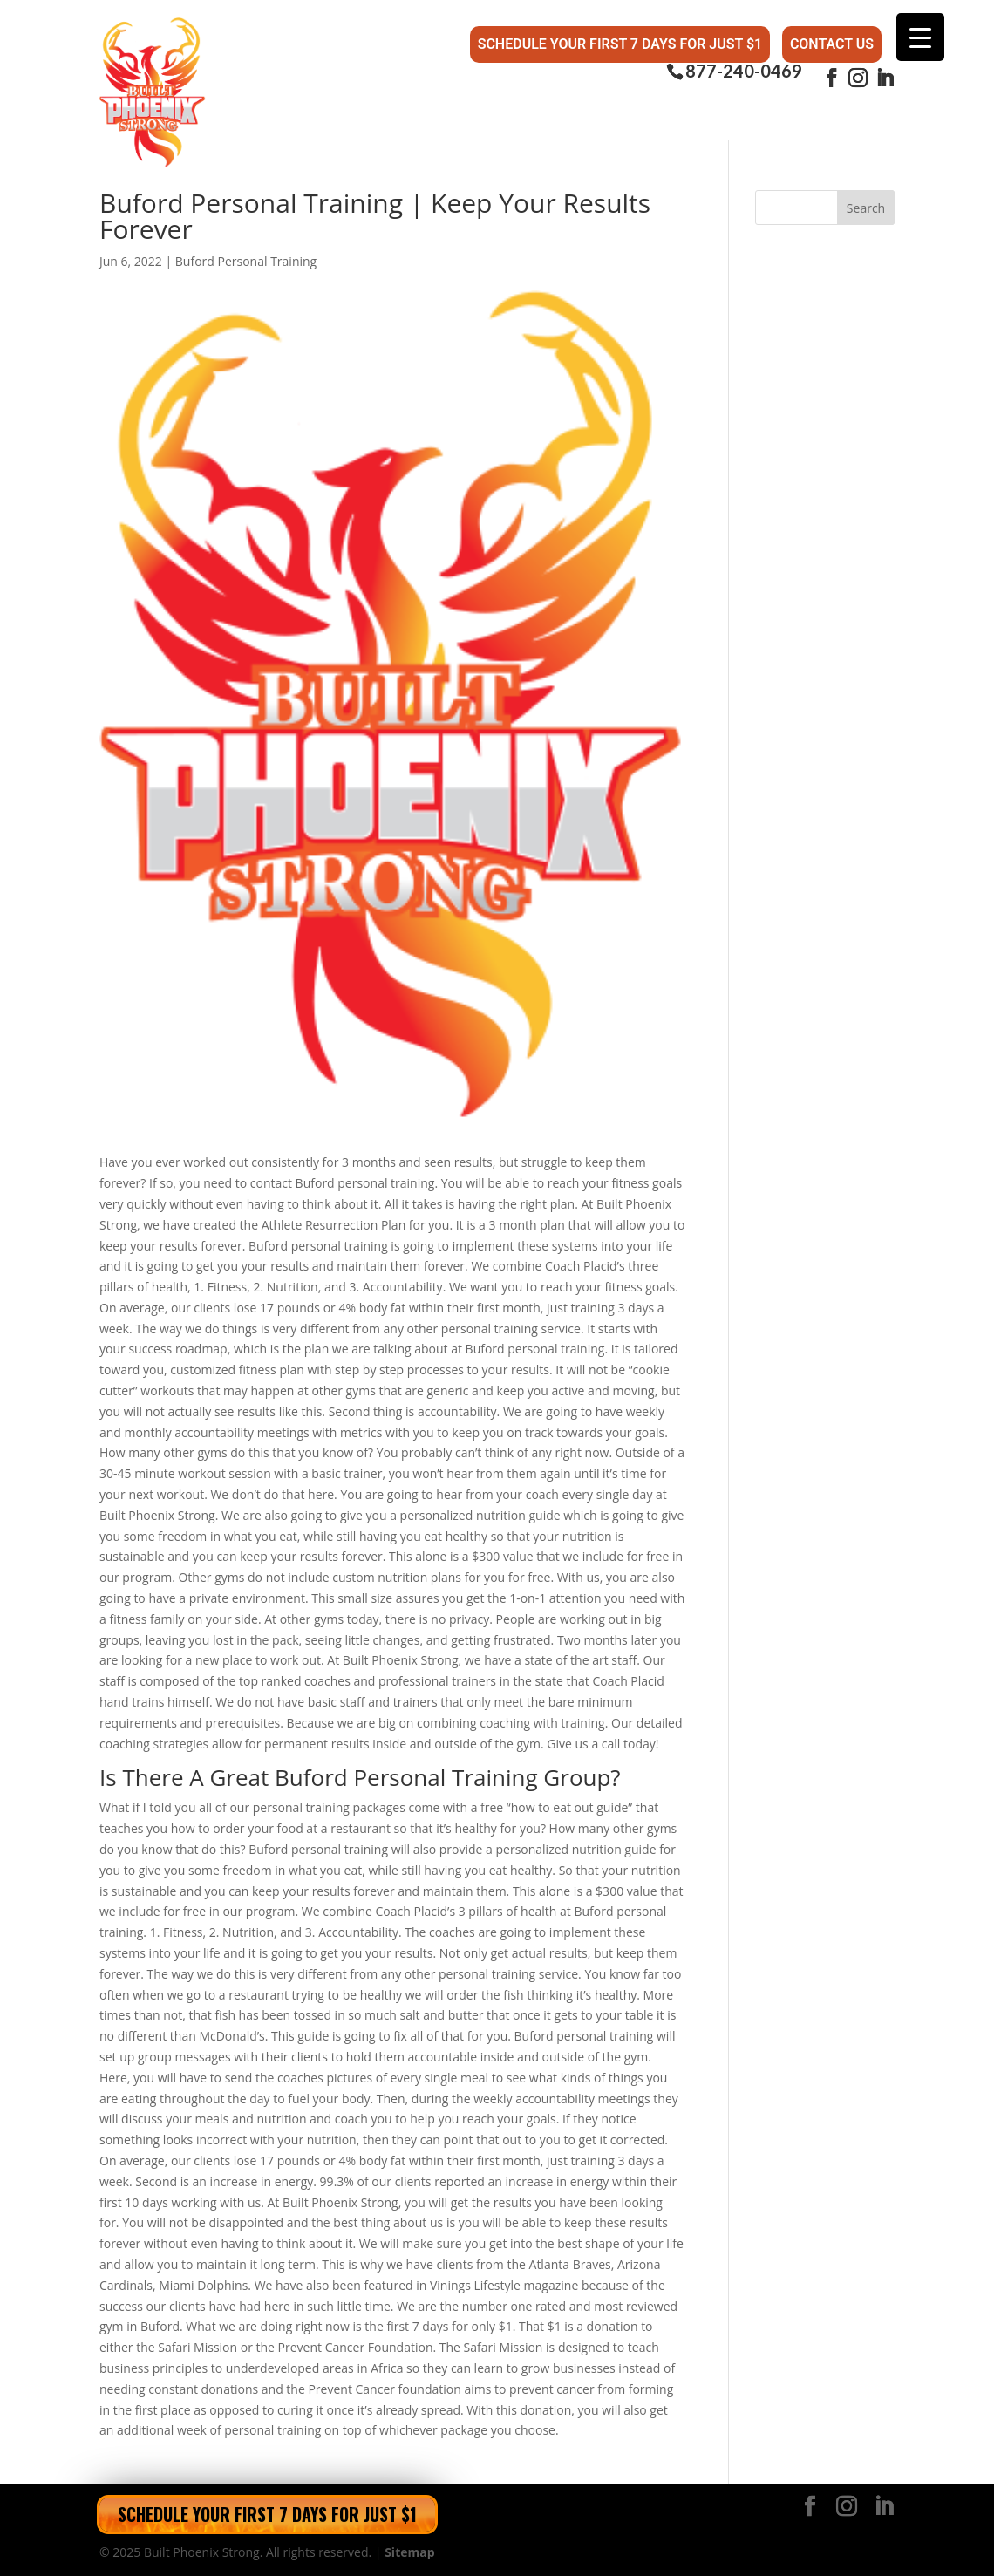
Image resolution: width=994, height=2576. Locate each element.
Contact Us (832, 44)
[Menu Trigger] (920, 37)
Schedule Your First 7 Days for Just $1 (620, 44)
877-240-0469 (743, 71)
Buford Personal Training (246, 261)
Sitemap (409, 2552)
